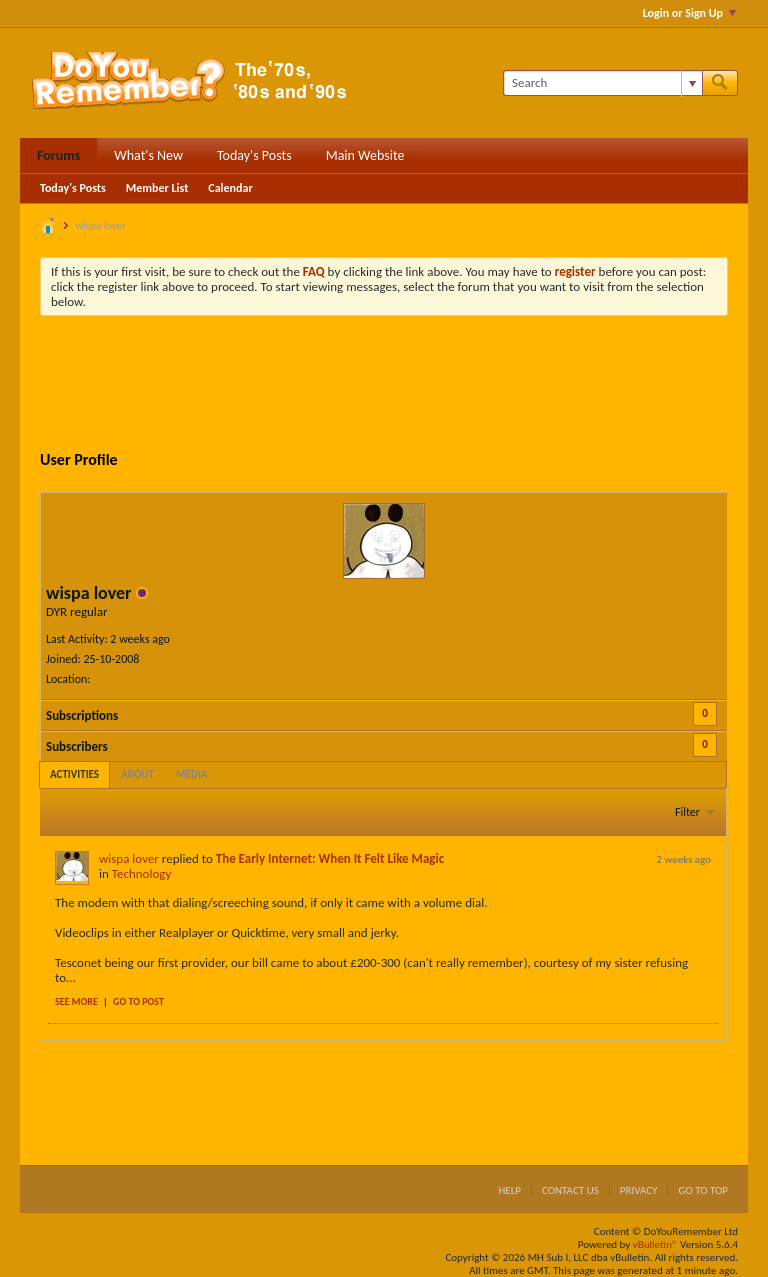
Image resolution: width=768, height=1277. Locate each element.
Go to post (138, 1001)
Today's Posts (254, 155)
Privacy (639, 1190)
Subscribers (77, 746)
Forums (58, 155)
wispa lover (129, 858)
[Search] (602, 83)
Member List (157, 188)
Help (509, 1190)
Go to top (703, 1190)
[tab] (74, 774)
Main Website (365, 155)
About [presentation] (137, 774)
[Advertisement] (404, 386)
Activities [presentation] (74, 774)
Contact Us (570, 1190)
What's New (148, 155)
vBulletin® (655, 1244)
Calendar (230, 188)
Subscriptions (82, 715)
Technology (142, 873)
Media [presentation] (192, 774)
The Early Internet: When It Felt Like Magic (330, 858)
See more (76, 1001)
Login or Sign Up (689, 13)
